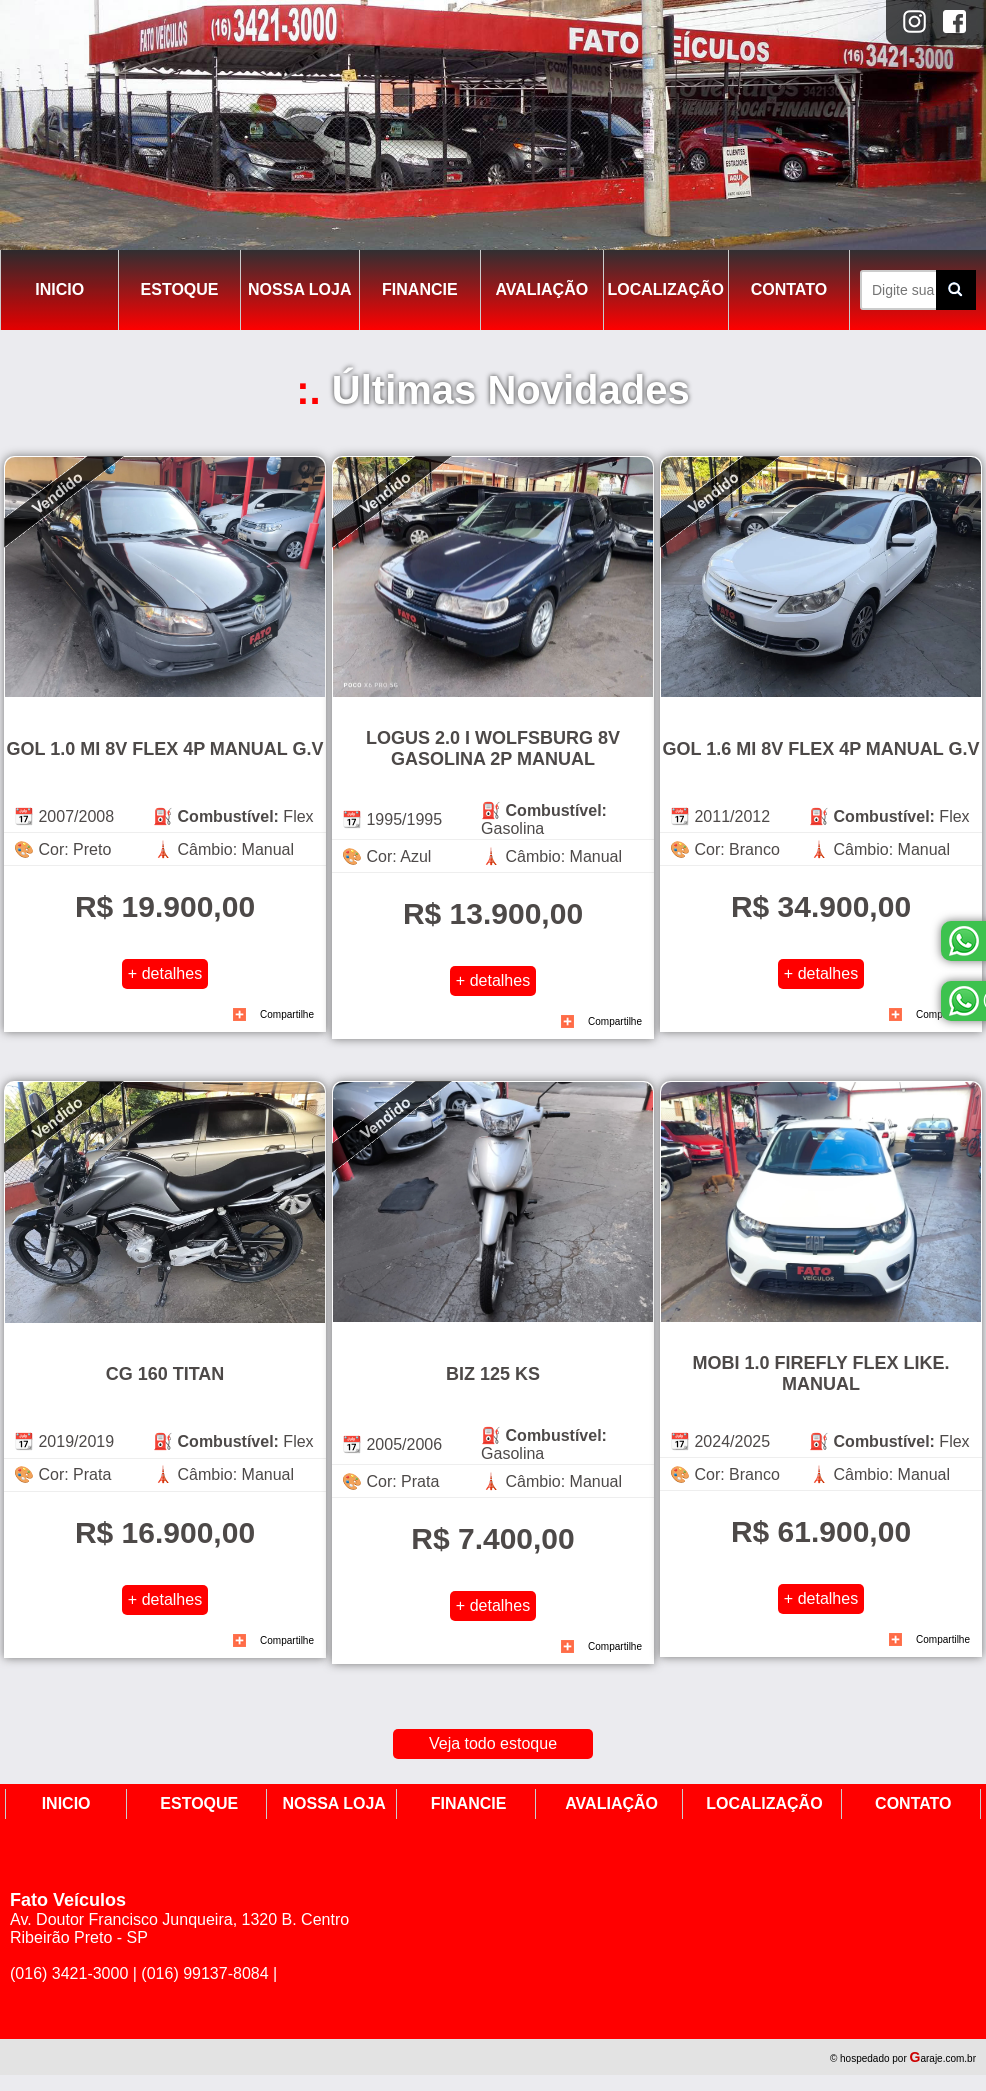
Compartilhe (287, 1014)
